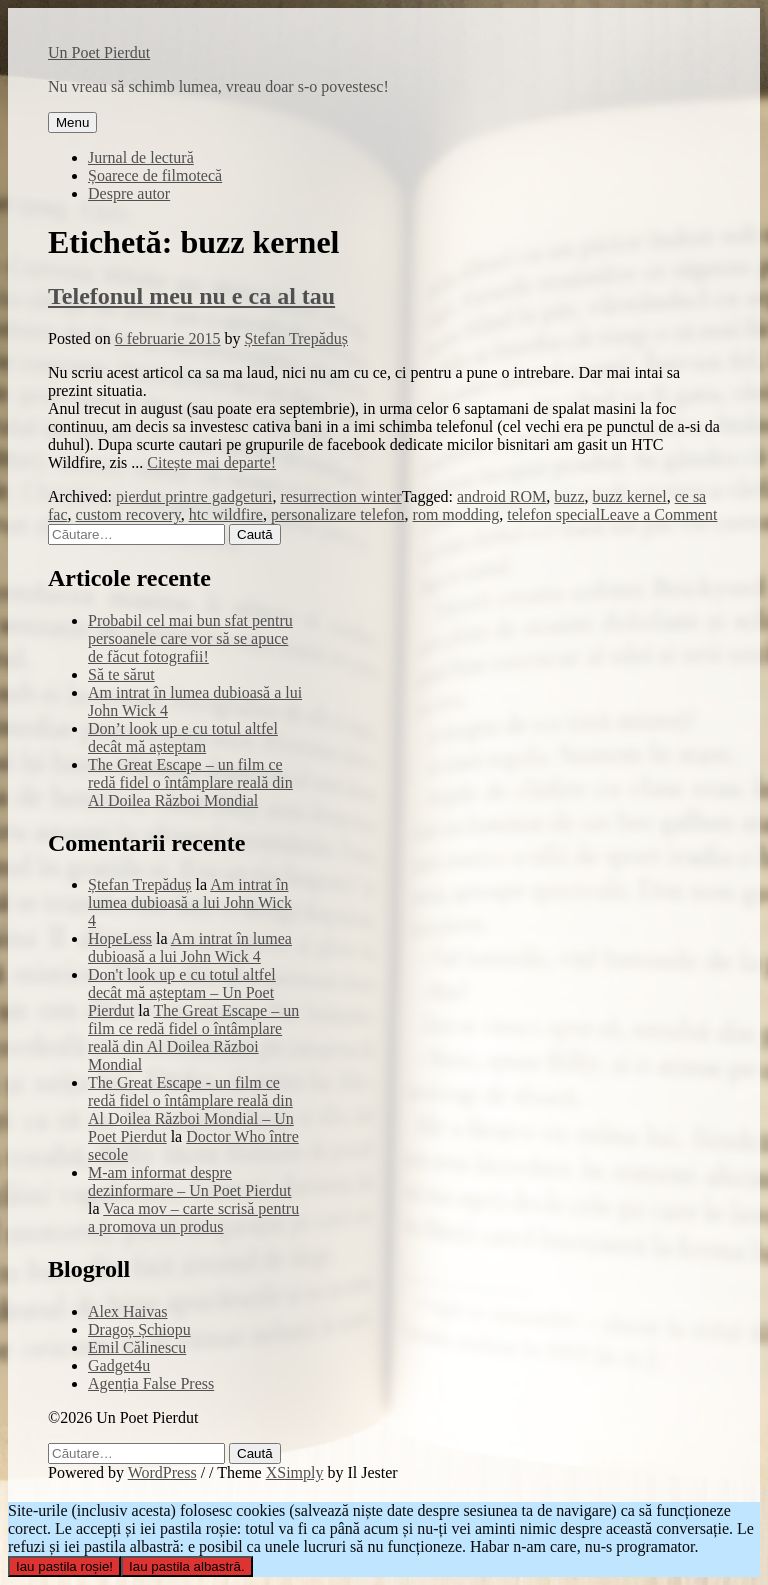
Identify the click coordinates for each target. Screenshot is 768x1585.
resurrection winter (340, 496)
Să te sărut (121, 674)
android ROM (501, 496)
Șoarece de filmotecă (155, 175)
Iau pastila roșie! (64, 1566)
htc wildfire (226, 514)
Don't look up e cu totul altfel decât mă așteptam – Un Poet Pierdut (182, 992)
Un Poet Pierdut (99, 52)
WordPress (162, 1472)
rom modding (456, 514)
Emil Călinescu (137, 1347)
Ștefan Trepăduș (296, 338)
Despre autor (129, 193)
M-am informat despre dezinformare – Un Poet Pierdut (190, 1181)
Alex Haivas (128, 1311)
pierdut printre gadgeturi (194, 496)
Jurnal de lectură (141, 157)
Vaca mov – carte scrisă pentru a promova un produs (193, 1217)
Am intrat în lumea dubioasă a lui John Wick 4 (190, 902)
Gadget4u (119, 1365)
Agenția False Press (151, 1383)
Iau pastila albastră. (187, 1566)
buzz (569, 496)
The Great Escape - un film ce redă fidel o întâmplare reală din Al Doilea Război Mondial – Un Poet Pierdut (191, 1109)
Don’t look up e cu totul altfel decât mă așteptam (183, 737)
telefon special (553, 514)
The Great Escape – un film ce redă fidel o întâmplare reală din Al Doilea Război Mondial (190, 782)
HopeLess (120, 938)
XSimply (295, 1472)
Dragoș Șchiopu (139, 1329)
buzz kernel (630, 496)
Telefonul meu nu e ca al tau (191, 296)
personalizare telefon (338, 514)
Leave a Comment (658, 514)
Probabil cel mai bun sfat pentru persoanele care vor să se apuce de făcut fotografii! (190, 638)
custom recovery (128, 514)
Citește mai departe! (211, 462)
